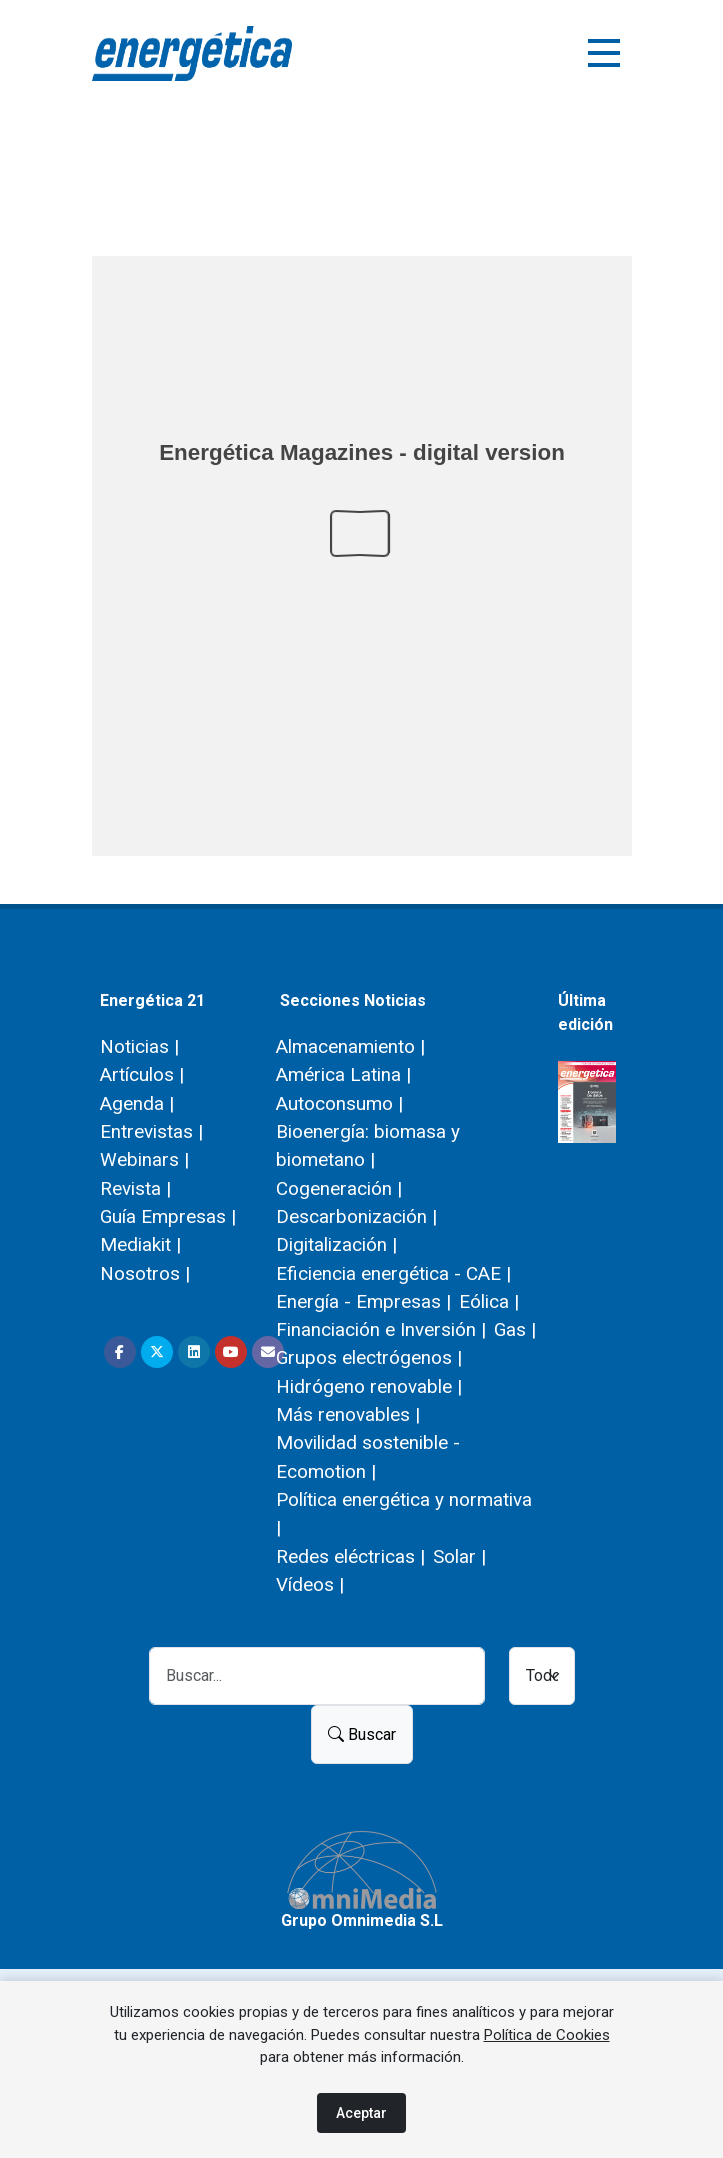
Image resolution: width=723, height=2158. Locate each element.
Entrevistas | (151, 1131)
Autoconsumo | (339, 1103)
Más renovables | (348, 1414)
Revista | (135, 1188)
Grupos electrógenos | (369, 1357)
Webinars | (144, 1159)
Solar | (459, 1556)
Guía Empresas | (168, 1216)
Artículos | (142, 1074)
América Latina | (343, 1074)
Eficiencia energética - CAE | (393, 1273)
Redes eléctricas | (350, 1556)
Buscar (362, 1734)
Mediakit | (140, 1244)
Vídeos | (310, 1584)
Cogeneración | (339, 1188)
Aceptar (361, 2113)
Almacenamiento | (350, 1046)
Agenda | (137, 1103)
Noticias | (139, 1046)
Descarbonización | (356, 1216)
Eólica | (489, 1301)
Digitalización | (336, 1244)
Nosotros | (145, 1273)
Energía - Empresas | (363, 1301)
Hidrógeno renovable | (369, 1386)
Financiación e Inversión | (381, 1329)
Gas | (515, 1329)
